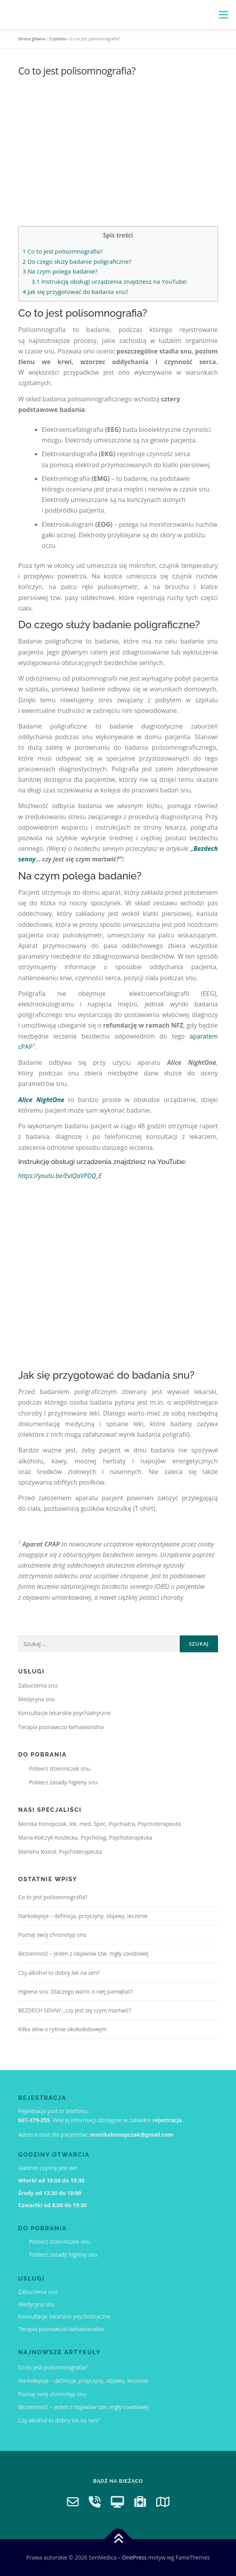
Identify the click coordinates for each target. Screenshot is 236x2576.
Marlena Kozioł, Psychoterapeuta (60, 1851)
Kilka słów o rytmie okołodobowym (62, 2029)
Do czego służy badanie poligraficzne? (77, 261)
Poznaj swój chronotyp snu (52, 1934)
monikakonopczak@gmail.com (131, 2134)
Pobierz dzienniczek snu (54, 1768)
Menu (223, 14)
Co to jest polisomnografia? (63, 251)
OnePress (134, 2557)
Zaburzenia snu (38, 1685)
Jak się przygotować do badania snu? (75, 291)
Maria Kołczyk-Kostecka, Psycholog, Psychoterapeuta (85, 1837)
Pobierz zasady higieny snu (58, 1782)
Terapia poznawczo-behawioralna (61, 1727)
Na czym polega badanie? (60, 271)
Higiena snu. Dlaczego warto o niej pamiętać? (75, 1991)
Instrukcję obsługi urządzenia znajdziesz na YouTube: (109, 281)
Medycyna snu (36, 1699)
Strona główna (31, 39)
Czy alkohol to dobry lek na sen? (59, 1972)
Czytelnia (58, 39)
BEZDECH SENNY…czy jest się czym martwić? (75, 2010)
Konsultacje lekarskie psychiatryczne (64, 1713)
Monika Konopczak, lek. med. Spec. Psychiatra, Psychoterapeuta (99, 1823)
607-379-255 (34, 2120)
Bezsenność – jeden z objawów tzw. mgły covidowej (83, 1953)
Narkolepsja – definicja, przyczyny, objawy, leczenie (83, 1916)
